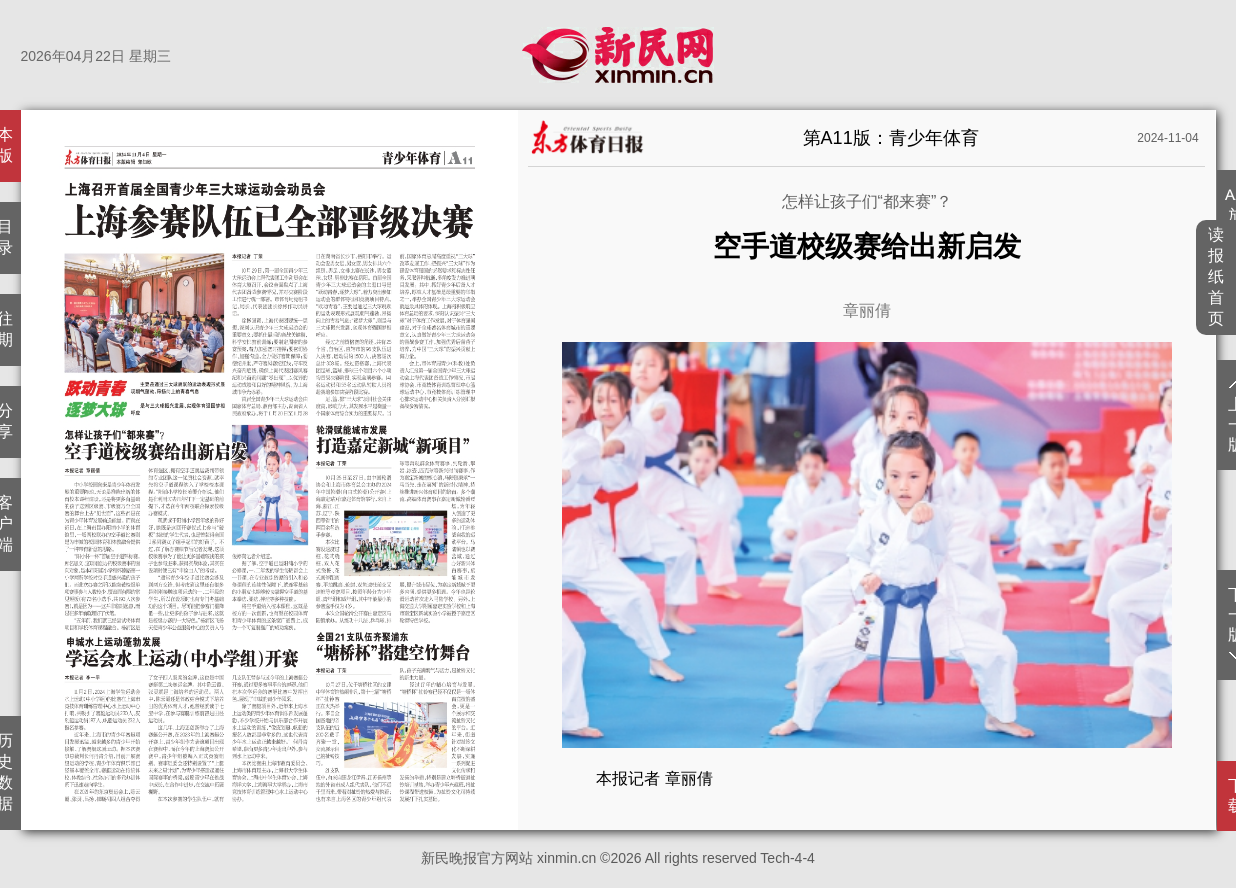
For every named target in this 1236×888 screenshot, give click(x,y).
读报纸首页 (1216, 276)
